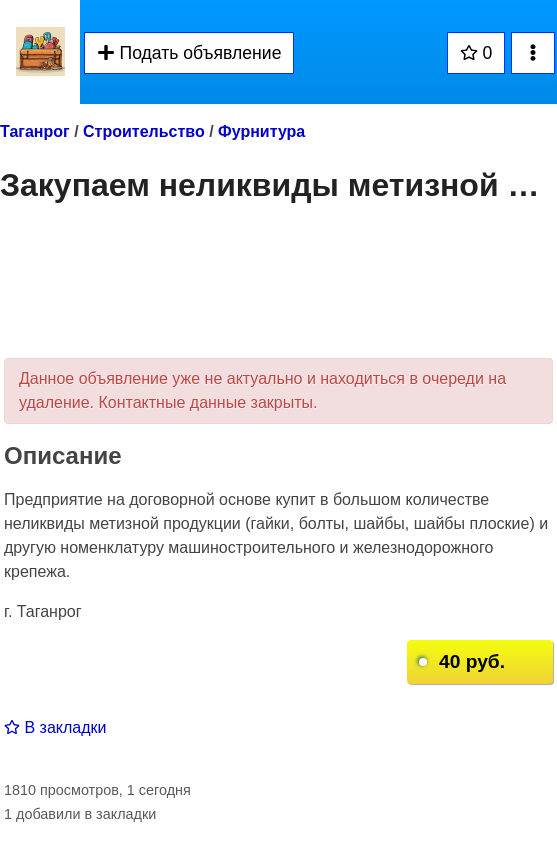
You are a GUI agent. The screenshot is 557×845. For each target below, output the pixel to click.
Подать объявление (189, 53)
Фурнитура (261, 131)
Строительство (144, 131)
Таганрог (35, 131)
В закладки (55, 727)
